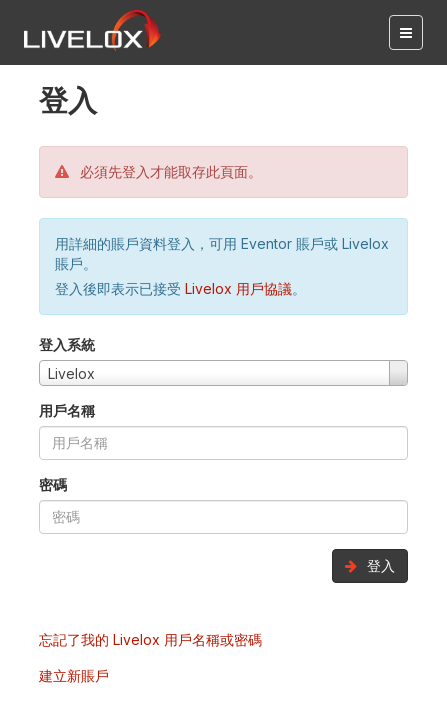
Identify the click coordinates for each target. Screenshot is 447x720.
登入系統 (67, 344)
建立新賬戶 (74, 675)
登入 (370, 565)
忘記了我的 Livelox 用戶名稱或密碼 (150, 639)
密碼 (53, 484)
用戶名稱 (67, 410)
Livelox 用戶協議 (238, 288)
